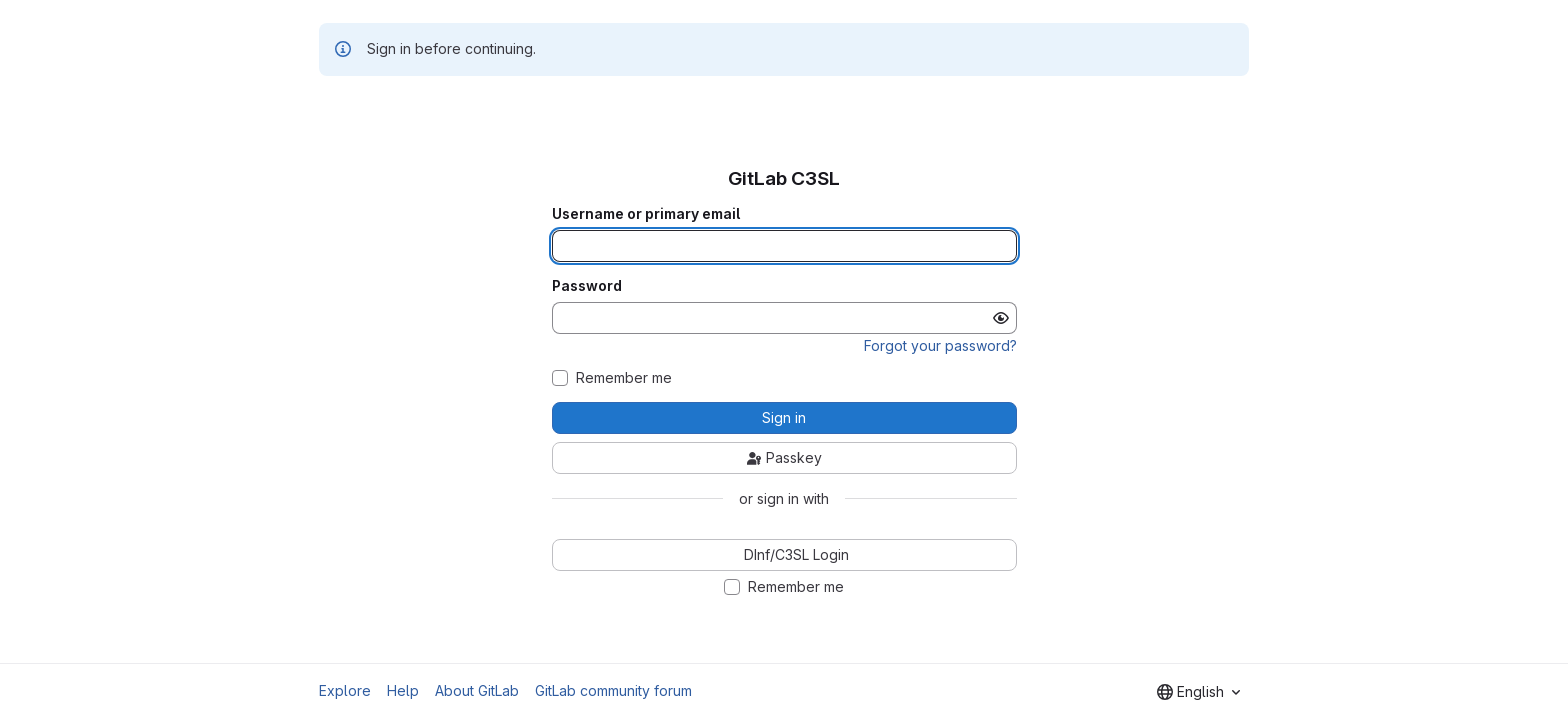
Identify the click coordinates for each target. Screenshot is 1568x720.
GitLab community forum (613, 690)
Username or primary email (646, 214)
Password (587, 286)
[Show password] (1001, 318)
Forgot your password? (940, 345)
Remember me (624, 378)
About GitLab (477, 690)
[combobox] (1198, 692)
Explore (345, 690)
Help (403, 690)
